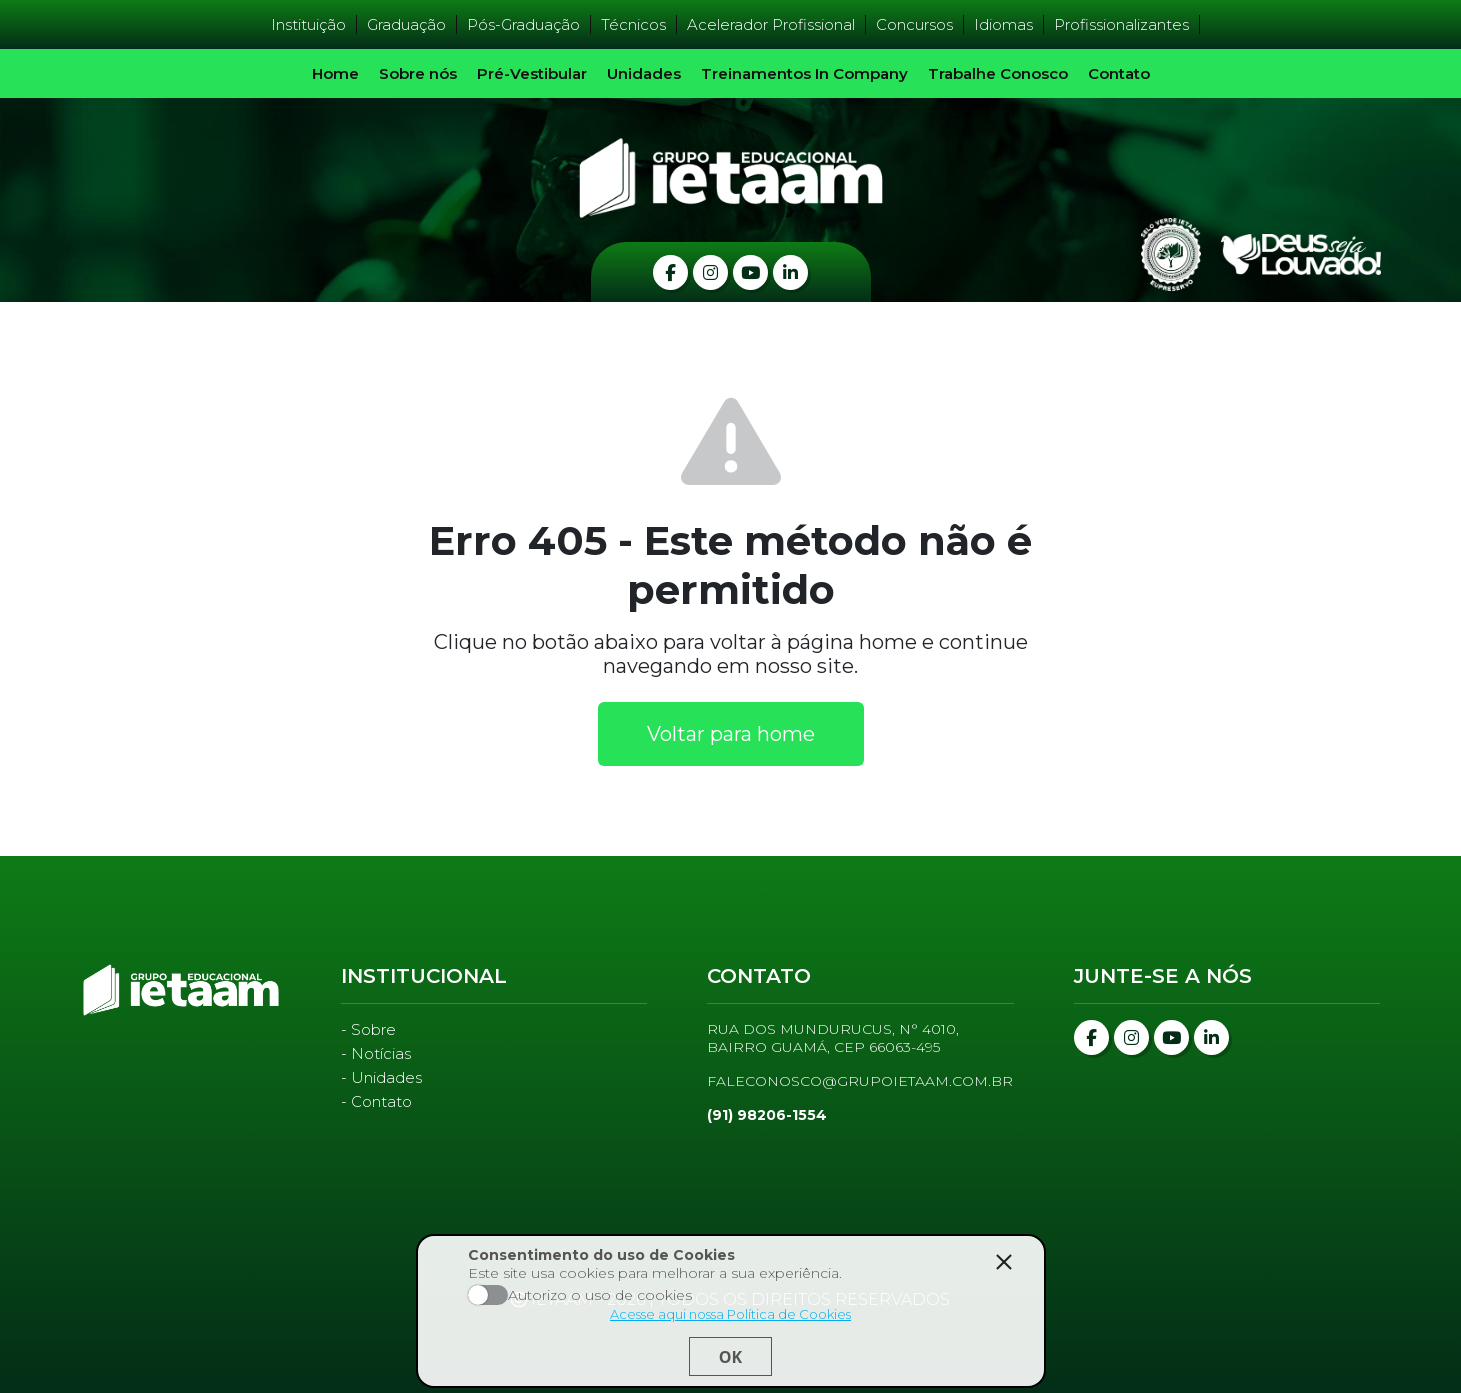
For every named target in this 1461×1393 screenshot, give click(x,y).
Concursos (914, 24)
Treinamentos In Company (804, 73)
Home (335, 73)
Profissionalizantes (1121, 24)
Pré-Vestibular (532, 73)
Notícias (381, 1053)
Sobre (373, 1029)
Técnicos (633, 24)
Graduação (406, 24)
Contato (1119, 73)
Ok (730, 1357)
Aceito (488, 1295)
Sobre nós (418, 73)
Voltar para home (731, 734)
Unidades (644, 73)
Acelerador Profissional (771, 24)
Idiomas (1003, 24)
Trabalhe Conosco (998, 73)
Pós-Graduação (523, 24)
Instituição (308, 24)
